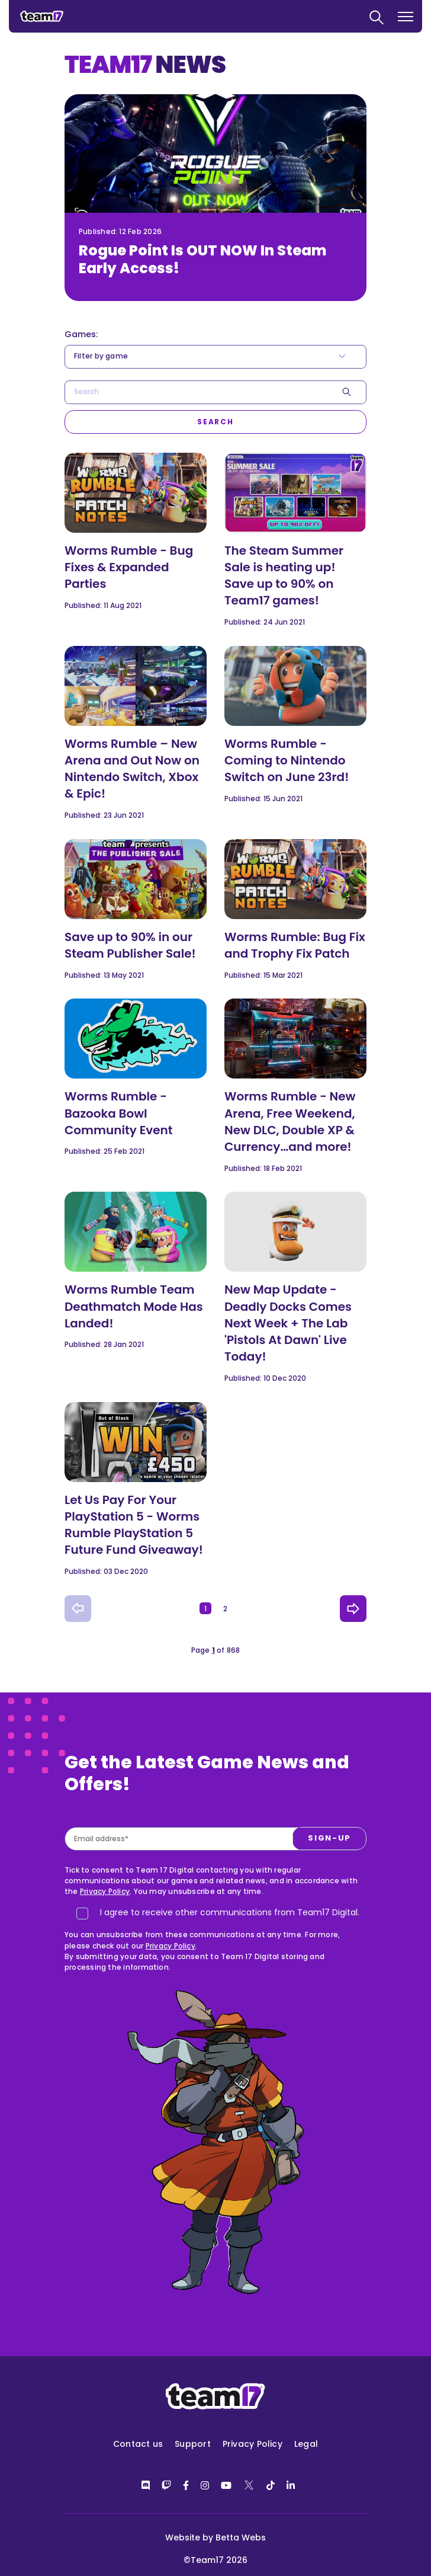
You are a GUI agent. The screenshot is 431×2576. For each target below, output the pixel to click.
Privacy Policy (105, 1891)
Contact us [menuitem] (138, 2444)
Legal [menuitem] (306, 2444)
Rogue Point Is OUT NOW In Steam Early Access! (202, 259)
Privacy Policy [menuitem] (252, 2444)
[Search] (215, 422)
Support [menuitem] (193, 2444)
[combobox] (215, 392)
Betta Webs (241, 2537)
